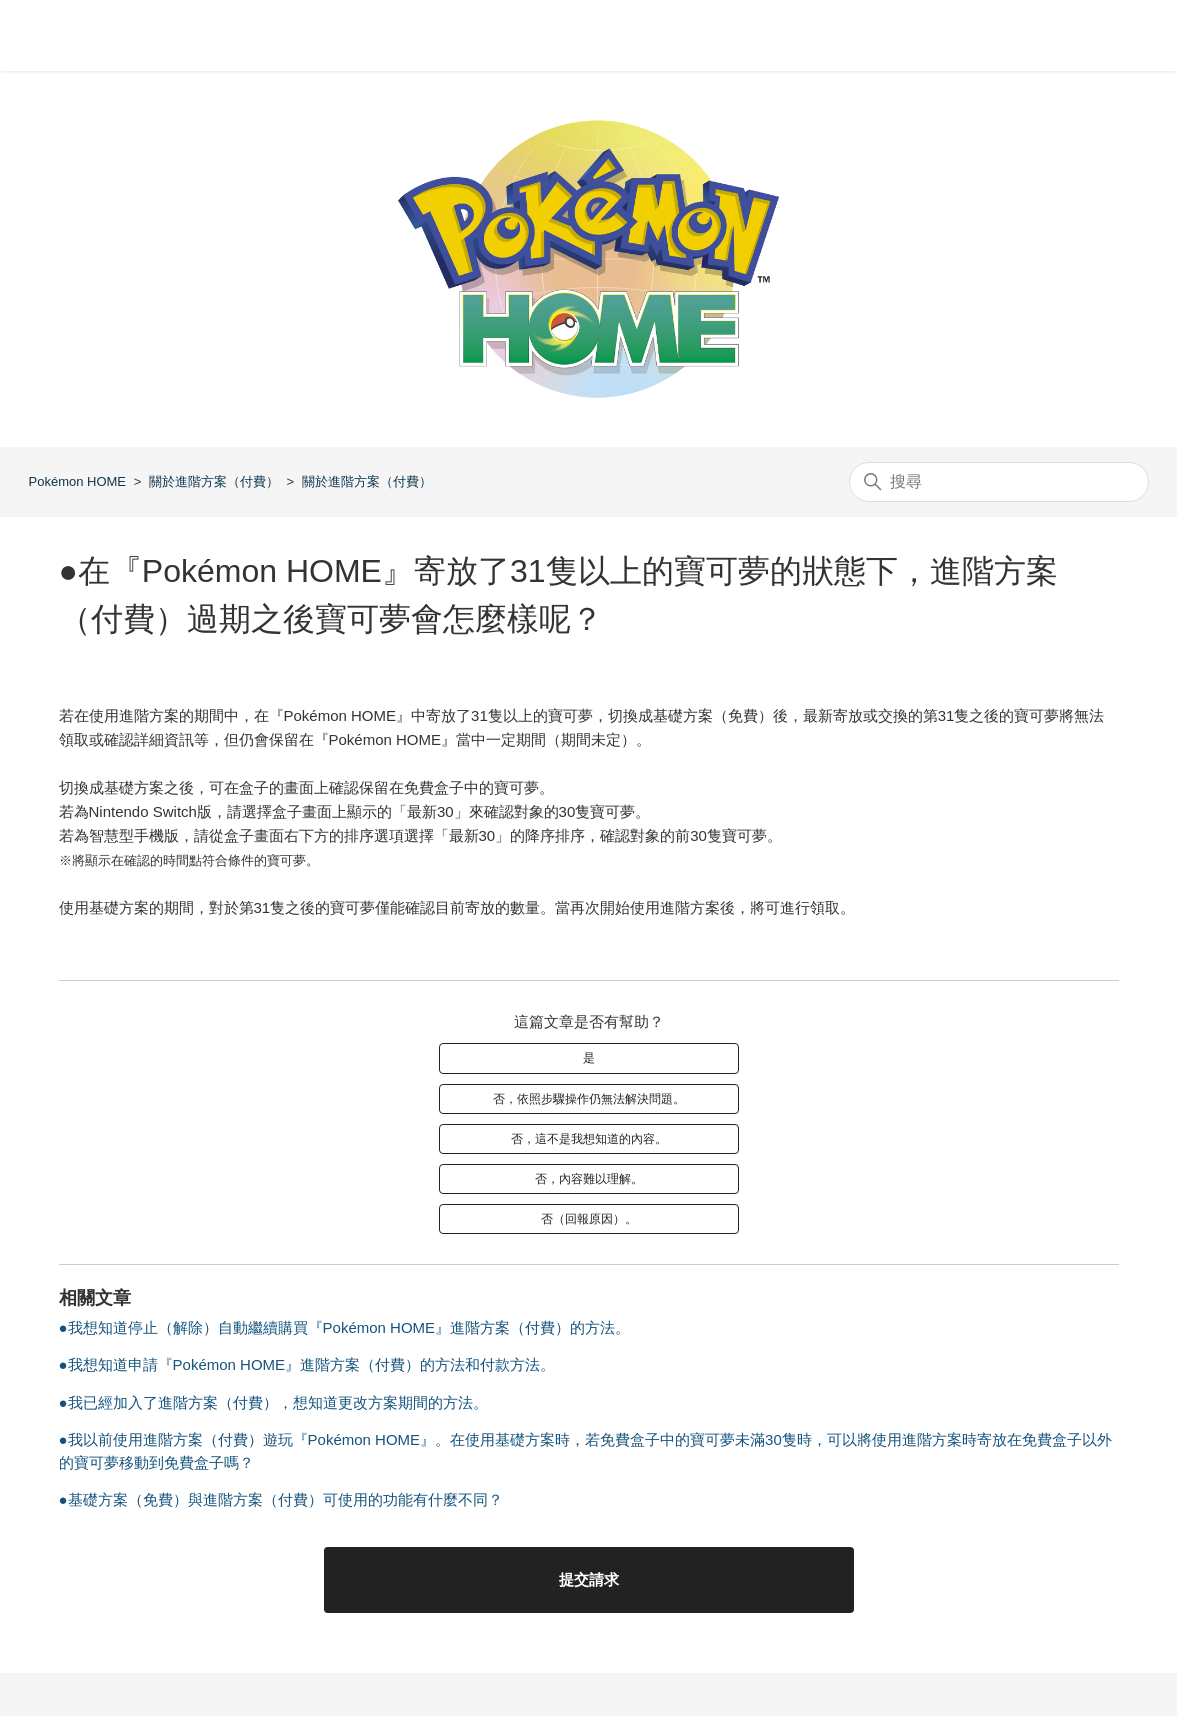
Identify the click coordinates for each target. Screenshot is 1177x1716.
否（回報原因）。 (589, 1219)
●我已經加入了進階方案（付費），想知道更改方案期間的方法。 (273, 1402)
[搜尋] (999, 482)
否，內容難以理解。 (589, 1179)
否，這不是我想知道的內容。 (589, 1139)
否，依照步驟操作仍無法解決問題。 (589, 1099)
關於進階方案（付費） (214, 481)
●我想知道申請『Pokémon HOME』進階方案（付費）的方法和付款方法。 (307, 1364)
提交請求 (589, 1579)
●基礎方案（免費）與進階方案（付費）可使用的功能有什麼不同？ (281, 1499)
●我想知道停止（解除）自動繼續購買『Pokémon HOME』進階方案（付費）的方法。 (345, 1327)
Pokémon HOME (78, 481)
